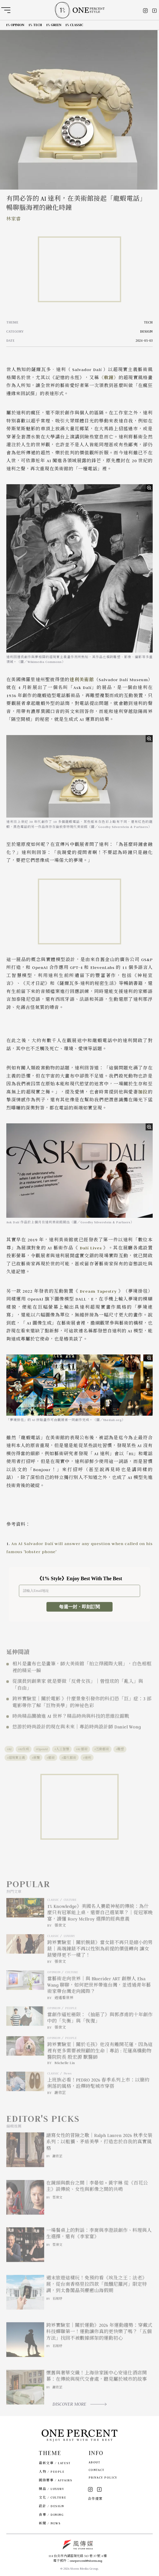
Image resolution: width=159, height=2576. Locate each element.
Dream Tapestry (98, 1291)
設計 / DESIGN (51, 2506)
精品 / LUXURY (51, 2489)
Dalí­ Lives (91, 1248)
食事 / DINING (51, 2515)
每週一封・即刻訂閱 (79, 1606)
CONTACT (96, 2470)
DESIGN (146, 331)
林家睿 (13, 219)
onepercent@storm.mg (86, 2561)
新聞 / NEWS (50, 2523)
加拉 (143, 1092)
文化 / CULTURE (52, 2497)
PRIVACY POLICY (103, 2477)
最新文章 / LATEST (54, 2463)
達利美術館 (82, 679)
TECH (148, 322)
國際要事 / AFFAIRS (55, 2480)
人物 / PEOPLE (51, 2471)
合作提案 (95, 2499)
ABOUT (94, 2462)
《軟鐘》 (109, 377)
